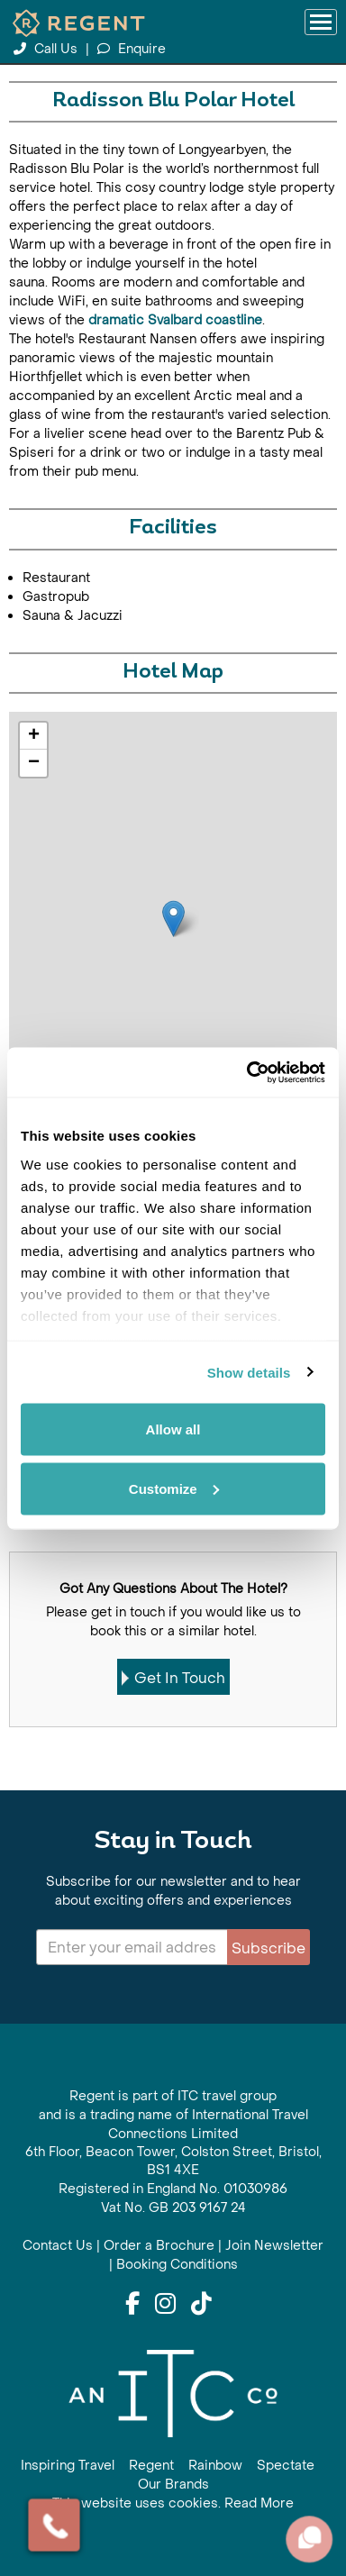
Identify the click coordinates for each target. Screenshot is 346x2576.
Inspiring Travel (67, 2465)
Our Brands (173, 2484)
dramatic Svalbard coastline (175, 320)
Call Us (47, 49)
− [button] (34, 763)
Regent (151, 2465)
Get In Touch (173, 1678)
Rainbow (215, 2465)
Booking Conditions (177, 2264)
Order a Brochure (159, 2245)
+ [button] (34, 736)
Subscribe (268, 1948)
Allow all (173, 1429)
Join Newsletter (274, 2245)
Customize (174, 1488)
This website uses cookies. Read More (173, 2503)
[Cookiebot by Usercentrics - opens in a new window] (247, 1072)
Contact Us (58, 2245)
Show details (249, 1371)
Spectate (285, 2465)
